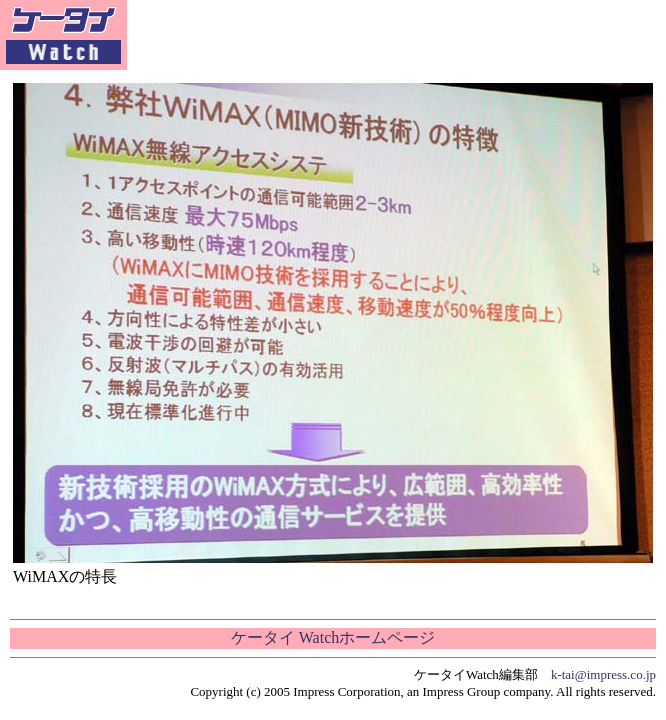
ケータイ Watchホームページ (333, 637)
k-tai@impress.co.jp (603, 674)
